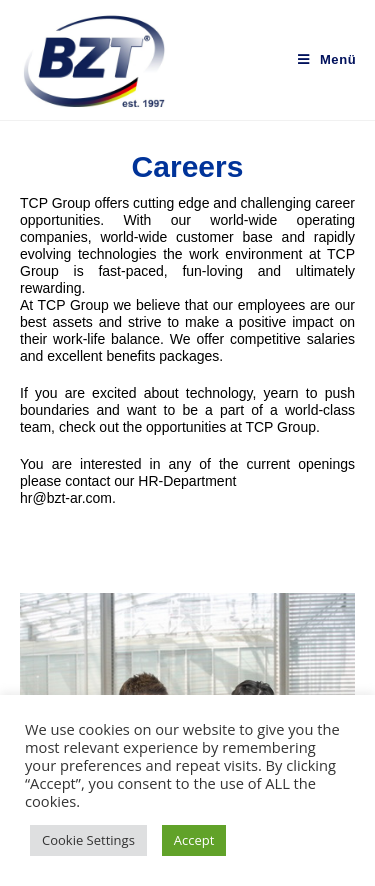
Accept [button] (194, 840)
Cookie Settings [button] (88, 840)
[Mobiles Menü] (327, 59)
